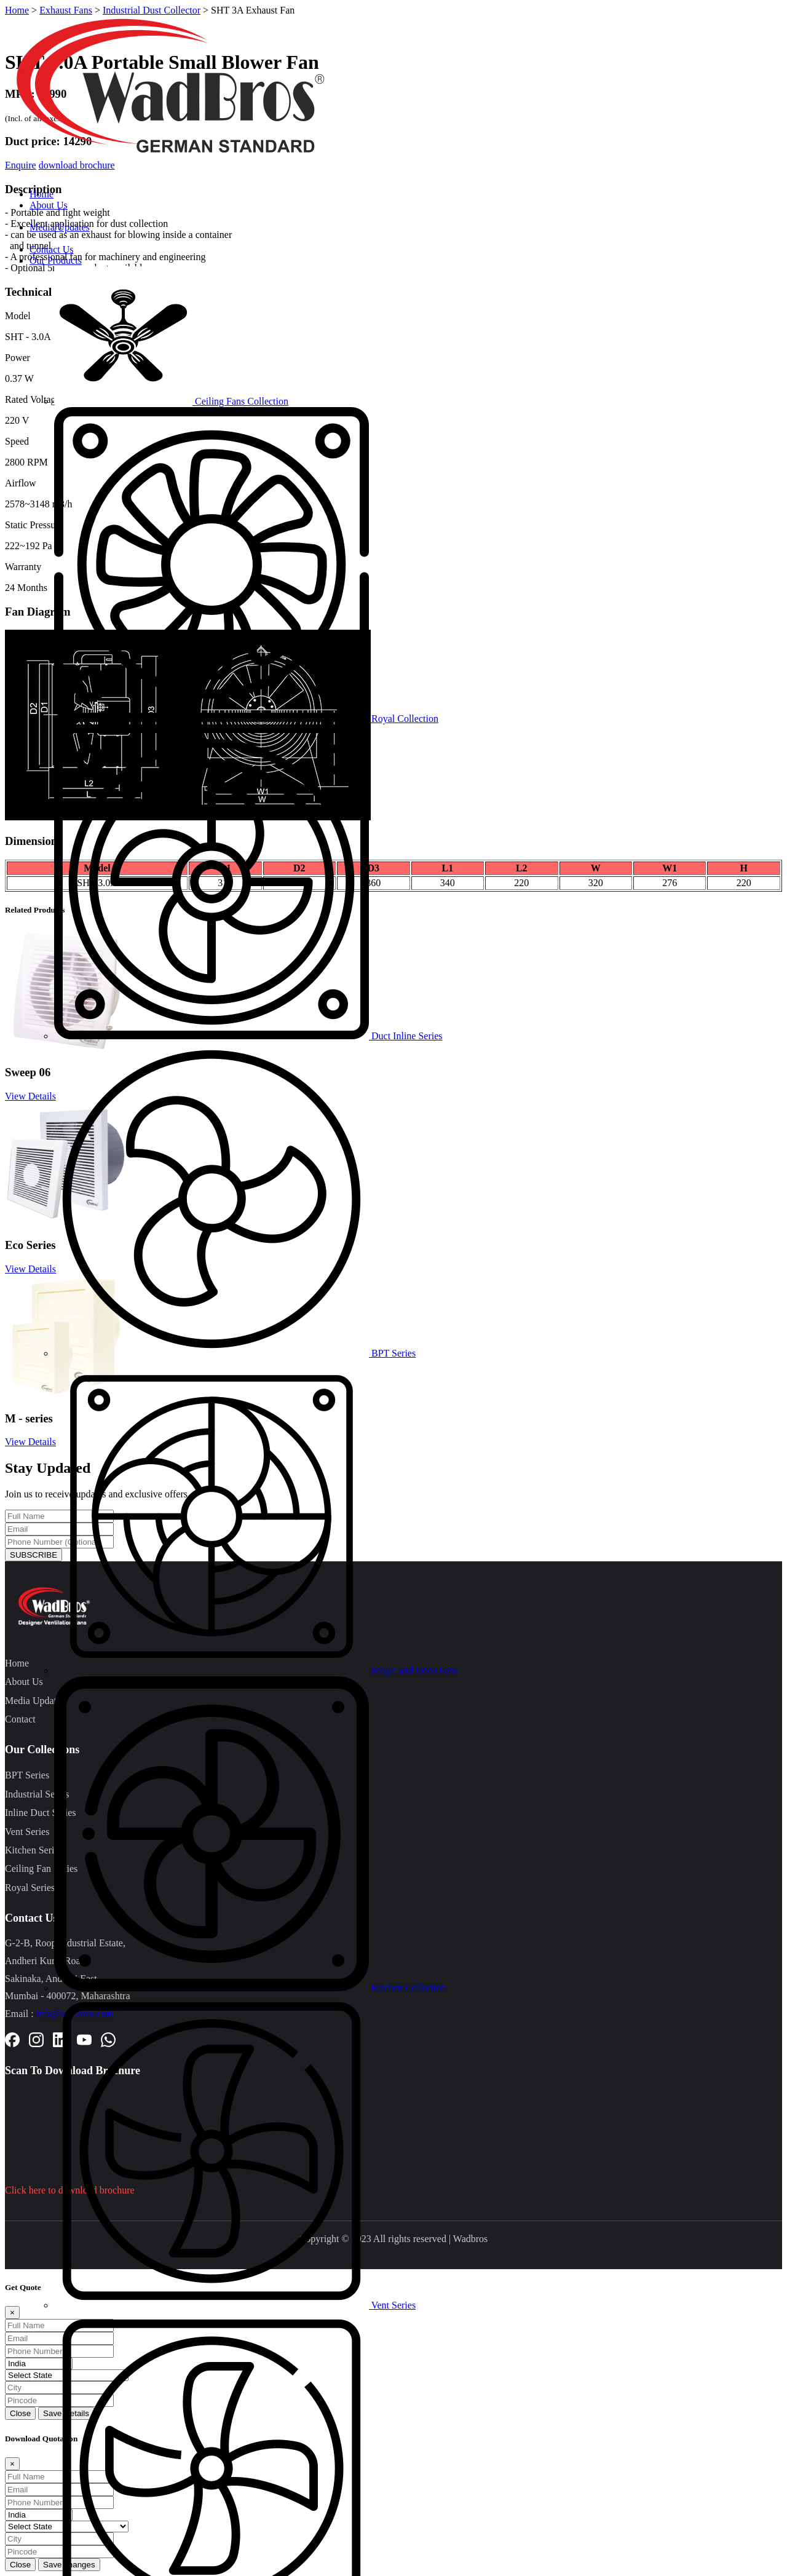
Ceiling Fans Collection (171, 401)
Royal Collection (246, 718)
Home (41, 194)
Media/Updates (60, 227)
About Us (49, 205)
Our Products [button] (56, 260)
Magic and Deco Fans (255, 1670)
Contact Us (52, 249)
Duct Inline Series (248, 1036)
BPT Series (235, 1353)
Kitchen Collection (250, 1988)
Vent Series (235, 2305)
